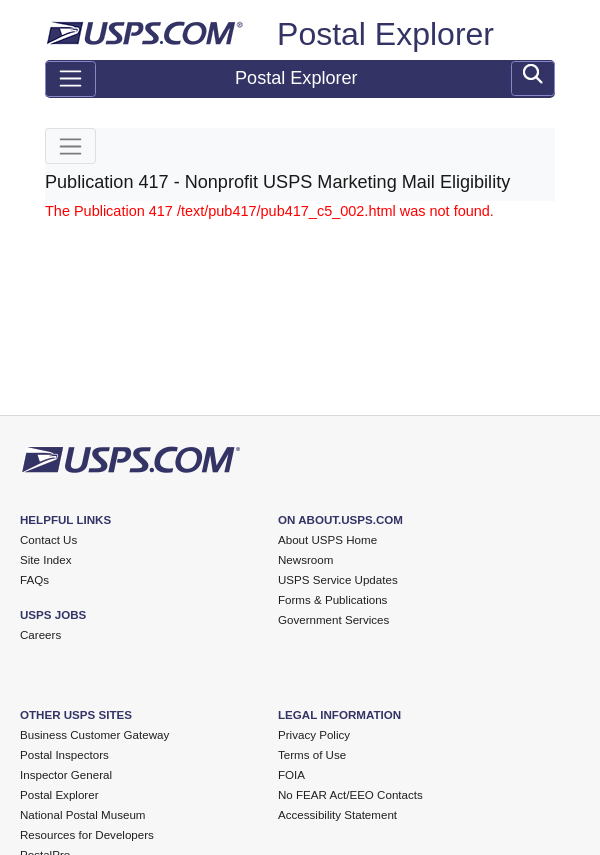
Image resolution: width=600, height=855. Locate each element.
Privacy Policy (314, 735)
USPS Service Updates (338, 580)
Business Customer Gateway (94, 735)
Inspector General (66, 775)
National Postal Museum (83, 815)
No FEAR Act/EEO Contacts (350, 795)
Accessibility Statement (337, 815)
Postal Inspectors (64, 755)
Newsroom (305, 560)
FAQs (34, 580)
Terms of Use (312, 755)
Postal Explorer (385, 34)
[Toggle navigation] (70, 79)
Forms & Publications (332, 600)
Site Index (46, 560)
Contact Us (48, 540)
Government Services (333, 620)
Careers (40, 635)
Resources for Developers (87, 835)
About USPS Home (327, 540)
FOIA (291, 775)
